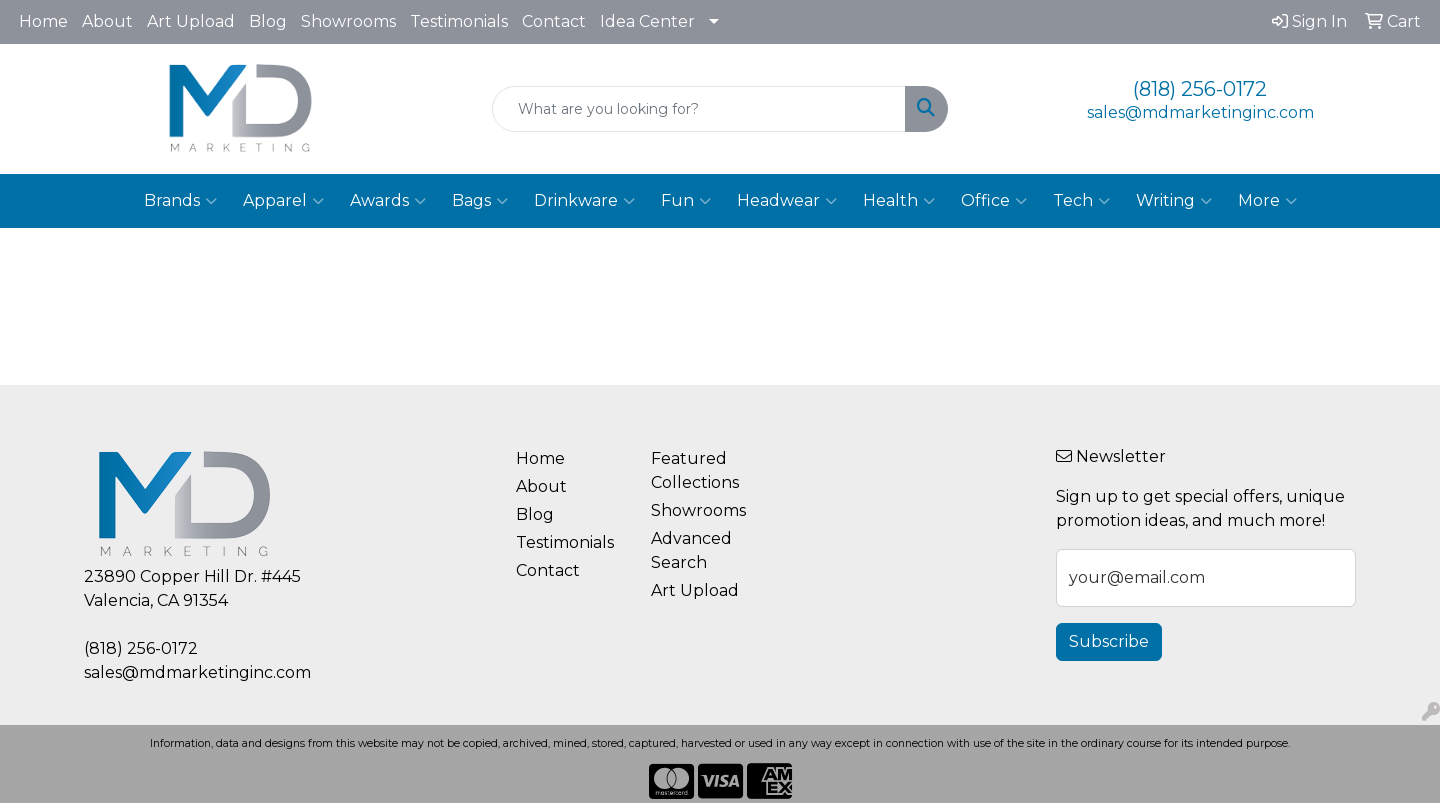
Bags (480, 201)
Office (994, 201)
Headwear (787, 201)
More (1267, 201)
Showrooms (348, 21)
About (107, 21)
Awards (388, 201)
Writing (1174, 201)
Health (899, 201)
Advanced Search (691, 550)
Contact (554, 21)
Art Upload (191, 21)
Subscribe (1109, 641)
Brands (180, 201)
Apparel (283, 201)
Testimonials (459, 21)
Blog (268, 21)
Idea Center (647, 21)
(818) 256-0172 (1200, 89)
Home (43, 21)
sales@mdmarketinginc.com (1200, 112)
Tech (1081, 201)
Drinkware (584, 201)
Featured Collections (695, 470)
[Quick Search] (699, 109)
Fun (686, 201)
